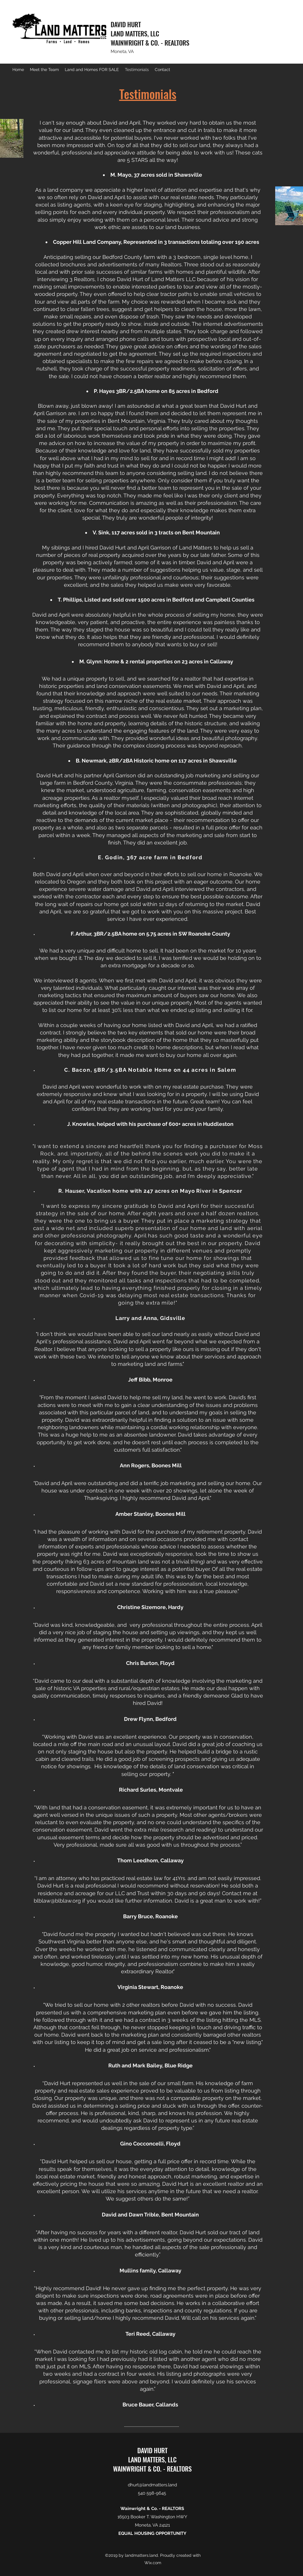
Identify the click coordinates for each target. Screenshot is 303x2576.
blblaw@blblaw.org (57, 1901)
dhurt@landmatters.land (152, 2485)
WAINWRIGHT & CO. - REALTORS (150, 42)
